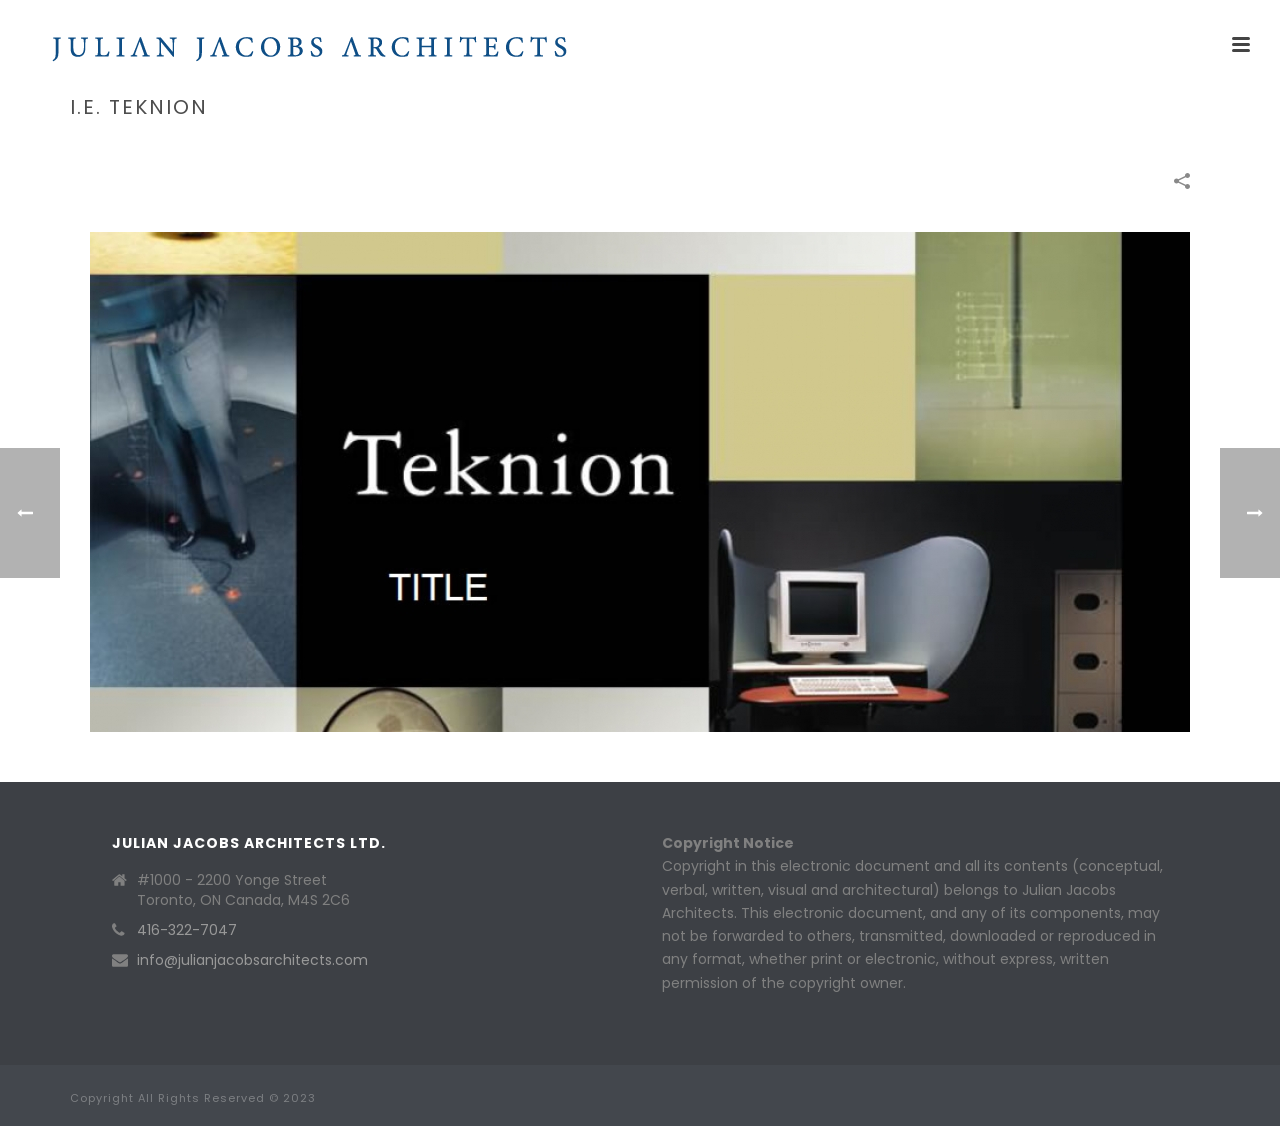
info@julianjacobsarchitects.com (252, 960)
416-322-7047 (187, 930)
